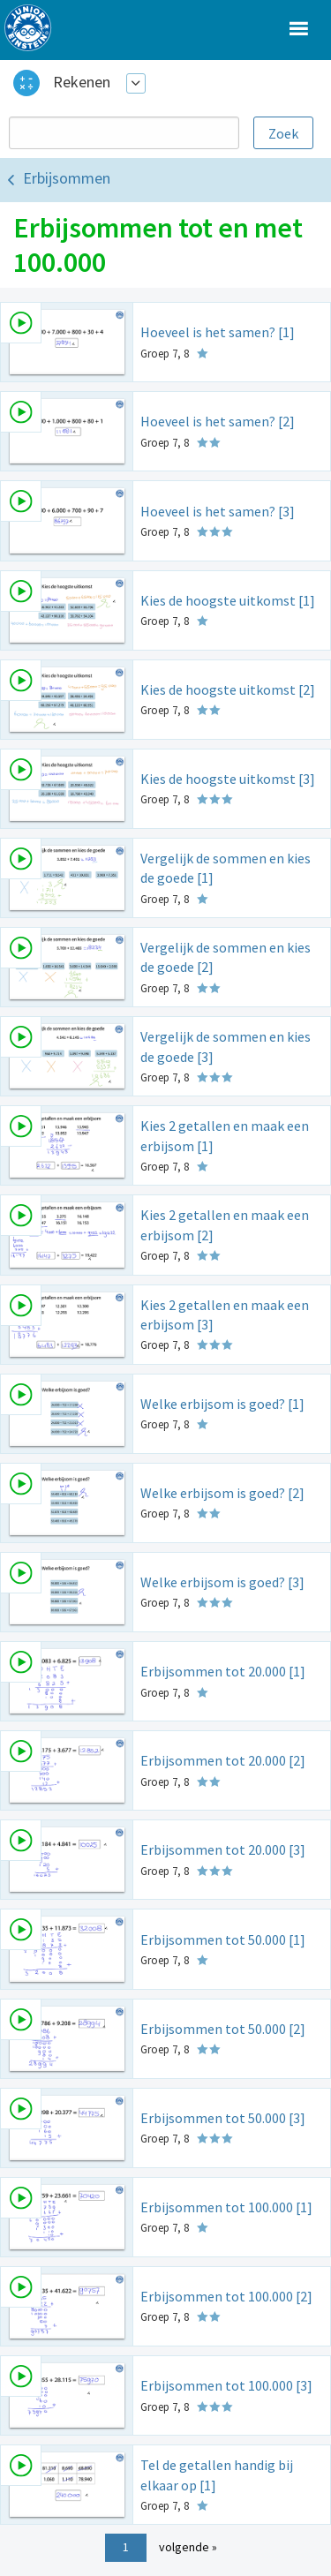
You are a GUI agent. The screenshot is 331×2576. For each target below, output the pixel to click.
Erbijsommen (66, 178)
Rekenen (81, 82)
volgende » (188, 2547)
